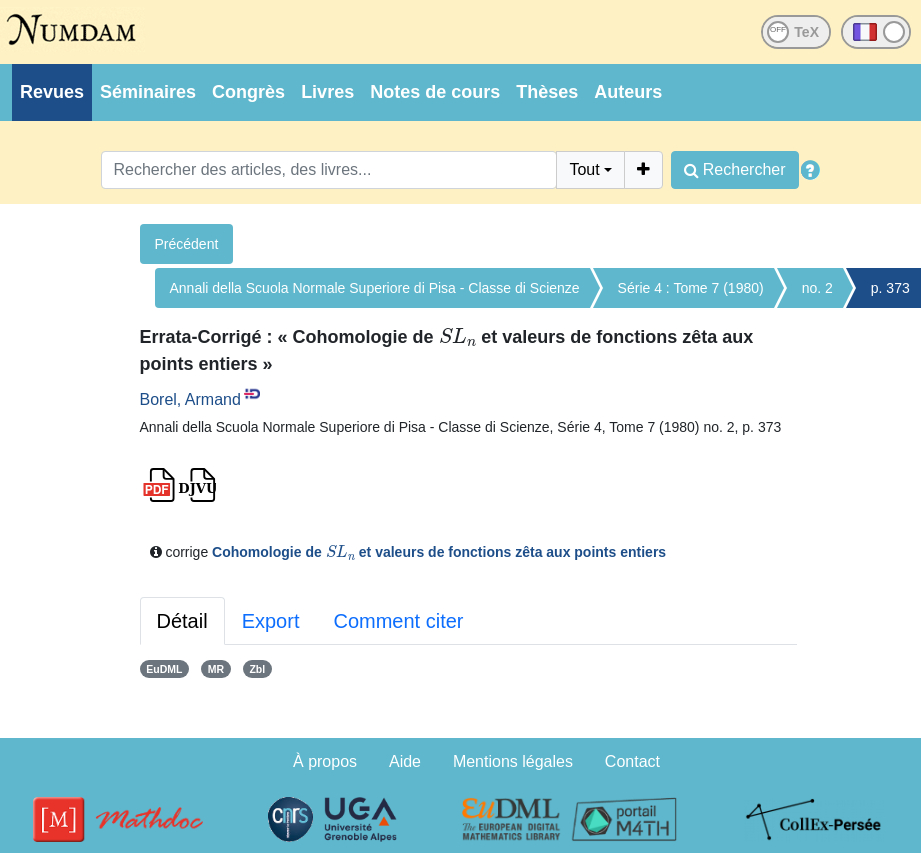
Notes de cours (435, 92)
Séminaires (148, 92)
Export (271, 621)
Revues (52, 92)
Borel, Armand (190, 399)
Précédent (187, 244)
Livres (327, 92)
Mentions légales (513, 761)
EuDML (164, 669)
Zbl (257, 669)
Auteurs (628, 92)
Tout (584, 169)
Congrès (248, 92)
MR (216, 669)
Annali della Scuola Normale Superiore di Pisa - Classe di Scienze (375, 288)
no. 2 (817, 288)
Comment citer (398, 621)
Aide (405, 761)
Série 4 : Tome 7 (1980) (691, 288)
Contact (632, 761)
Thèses (547, 92)
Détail (182, 621)
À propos (325, 761)
